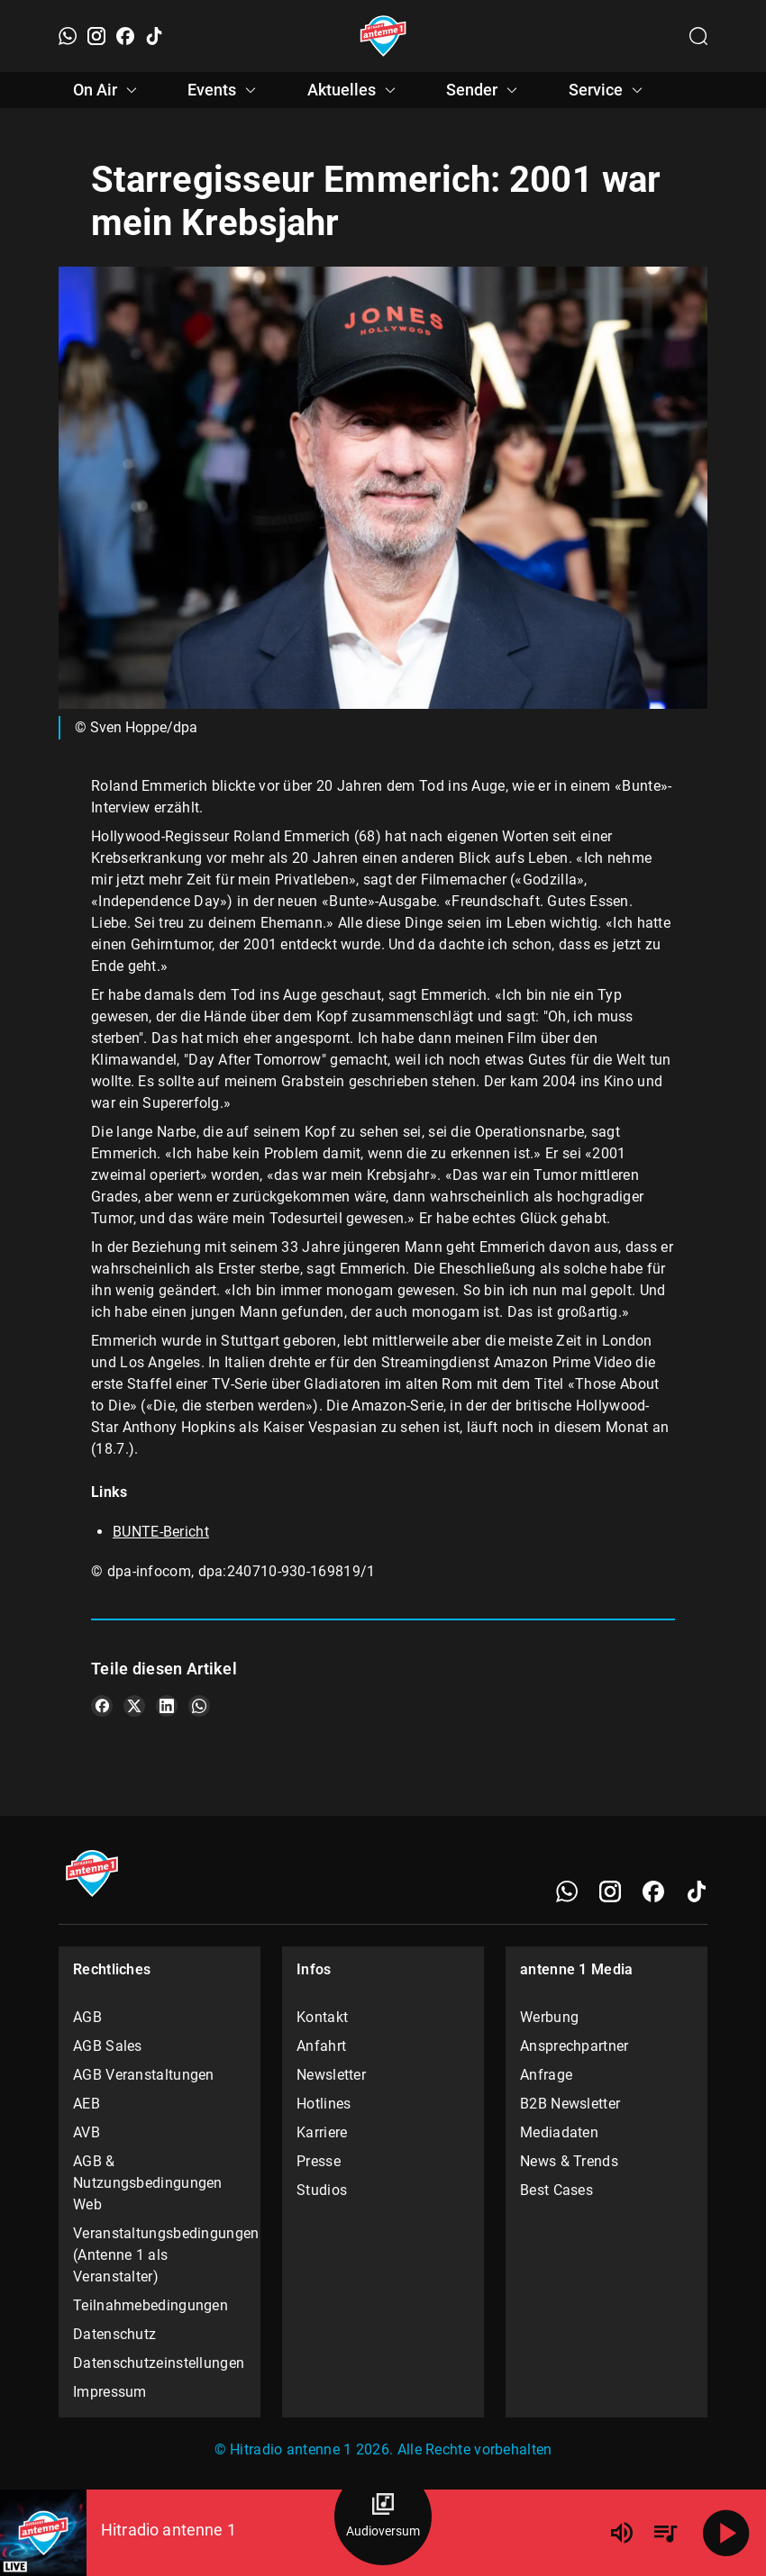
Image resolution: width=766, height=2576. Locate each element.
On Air (107, 90)
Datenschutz (114, 2334)
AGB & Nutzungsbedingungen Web (148, 2183)
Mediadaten (559, 2132)
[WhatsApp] (68, 36)
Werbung (549, 2017)
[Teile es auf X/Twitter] (134, 1706)
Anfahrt (321, 2045)
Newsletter (331, 2074)
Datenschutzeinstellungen (158, 2363)
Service (608, 90)
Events (224, 90)
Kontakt (322, 2017)
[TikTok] (154, 36)
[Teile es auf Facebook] (102, 1706)
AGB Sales (107, 2045)
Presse (318, 2161)
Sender (484, 90)
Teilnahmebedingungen (150, 2305)
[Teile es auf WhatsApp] (199, 1706)
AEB (86, 2103)
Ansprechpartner (574, 2045)
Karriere (321, 2132)
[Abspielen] (726, 2533)
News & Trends (569, 2161)
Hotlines (323, 2103)
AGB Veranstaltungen (143, 2074)
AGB (87, 2017)
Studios (321, 2190)
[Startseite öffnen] (383, 36)
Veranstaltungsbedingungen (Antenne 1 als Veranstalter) (159, 2255)
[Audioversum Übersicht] (383, 2516)
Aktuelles (354, 90)
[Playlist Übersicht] (665, 2532)
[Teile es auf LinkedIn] (167, 1706)
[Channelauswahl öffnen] (698, 36)
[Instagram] (96, 36)
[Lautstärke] (621, 2532)
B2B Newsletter (570, 2103)
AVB (86, 2132)
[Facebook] (125, 36)
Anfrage (546, 2074)
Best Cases (556, 2190)
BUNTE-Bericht (161, 1531)
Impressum (110, 2391)
